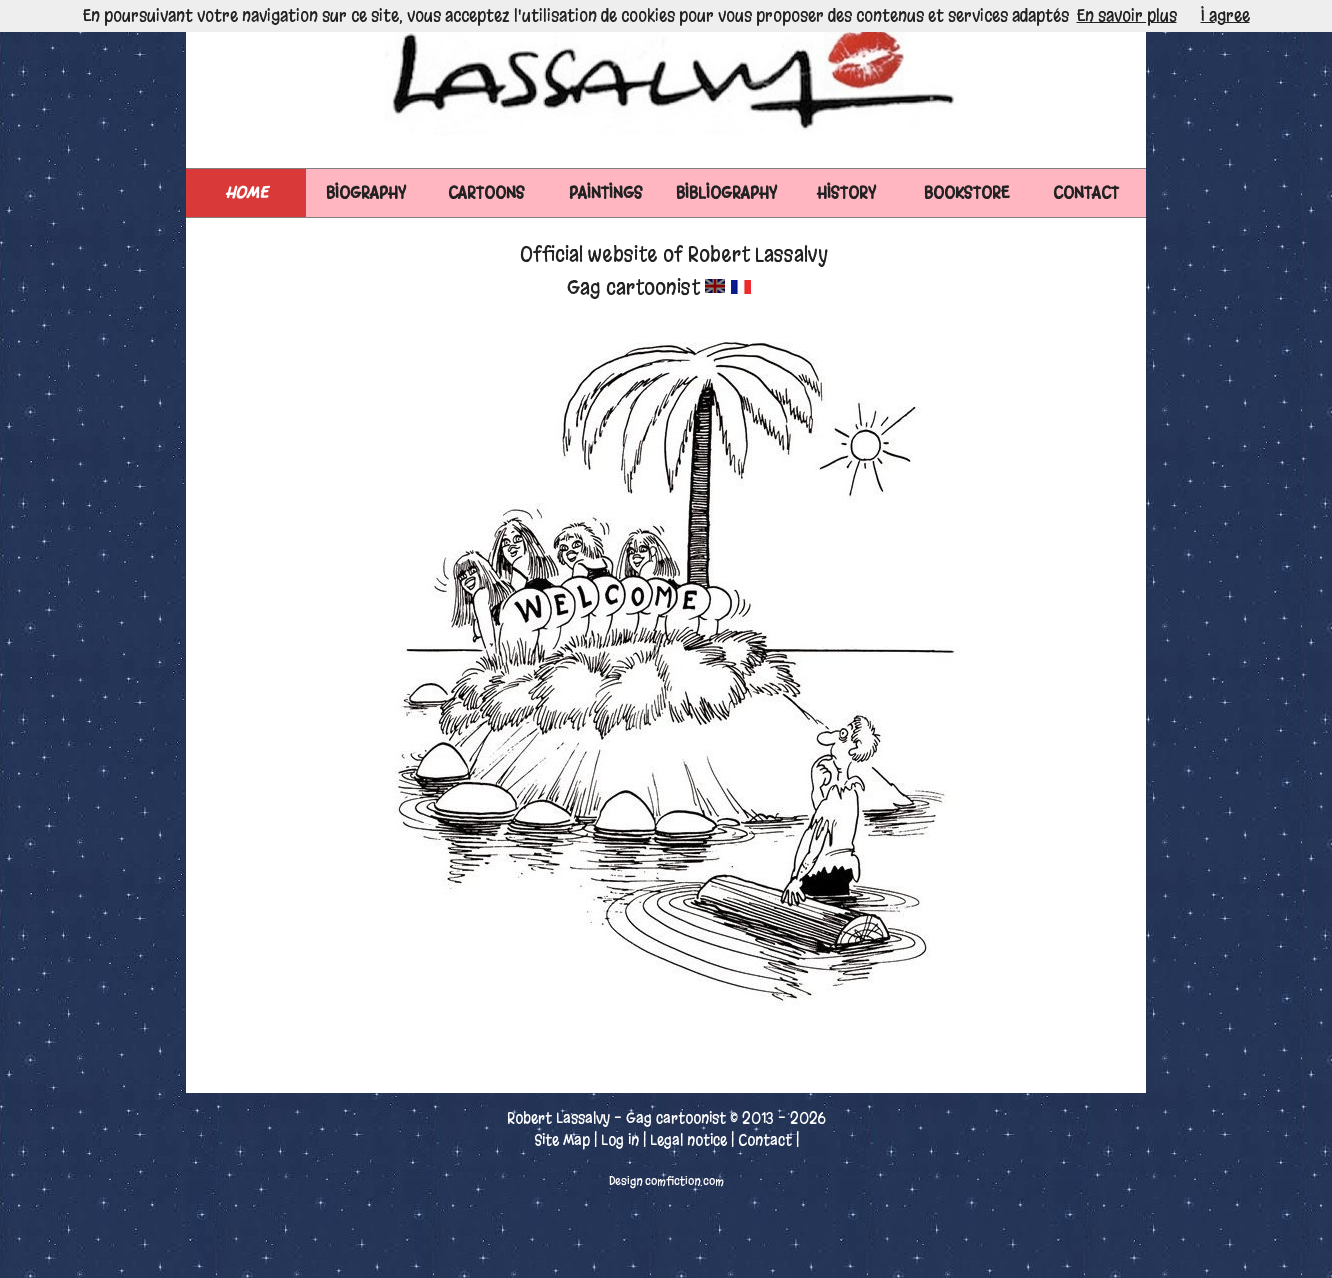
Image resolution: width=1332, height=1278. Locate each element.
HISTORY (846, 192)
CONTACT (1086, 192)
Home (246, 192)
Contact (765, 1140)
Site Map (562, 1140)
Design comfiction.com (666, 1181)
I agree (1225, 15)
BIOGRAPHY (366, 192)
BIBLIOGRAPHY (726, 192)
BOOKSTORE (966, 192)
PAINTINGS (606, 192)
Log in (620, 1140)
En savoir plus (1127, 15)
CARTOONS (486, 192)
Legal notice (688, 1140)
